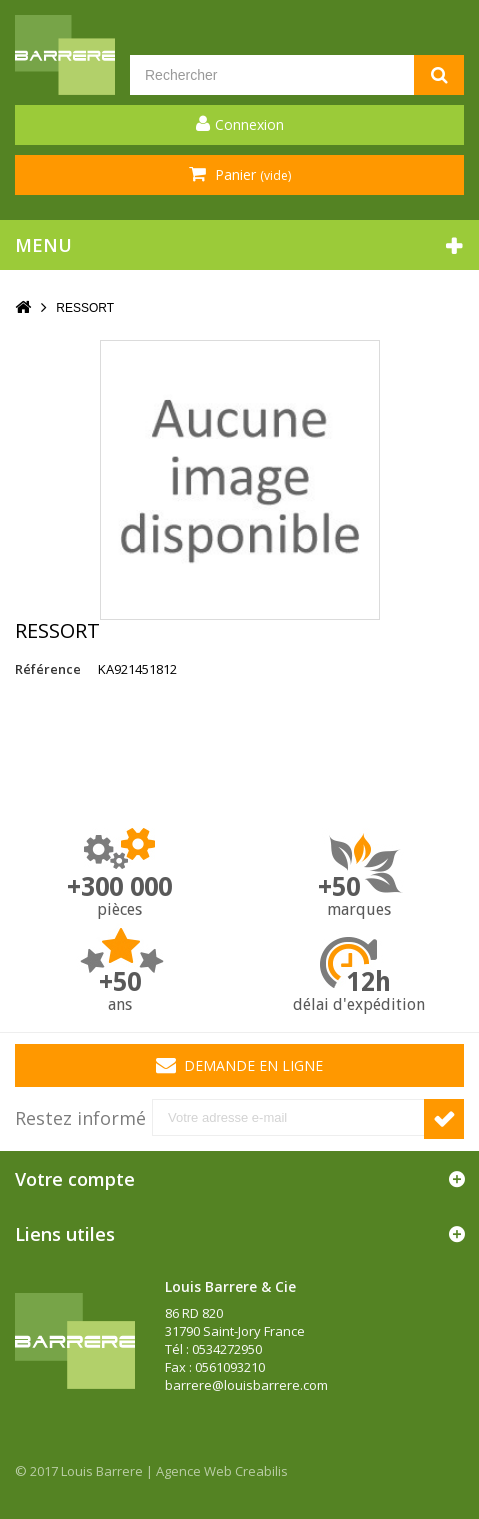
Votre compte (75, 1179)
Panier (251, 174)
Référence (48, 669)
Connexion (249, 124)
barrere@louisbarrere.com (246, 1385)
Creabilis (261, 1471)
